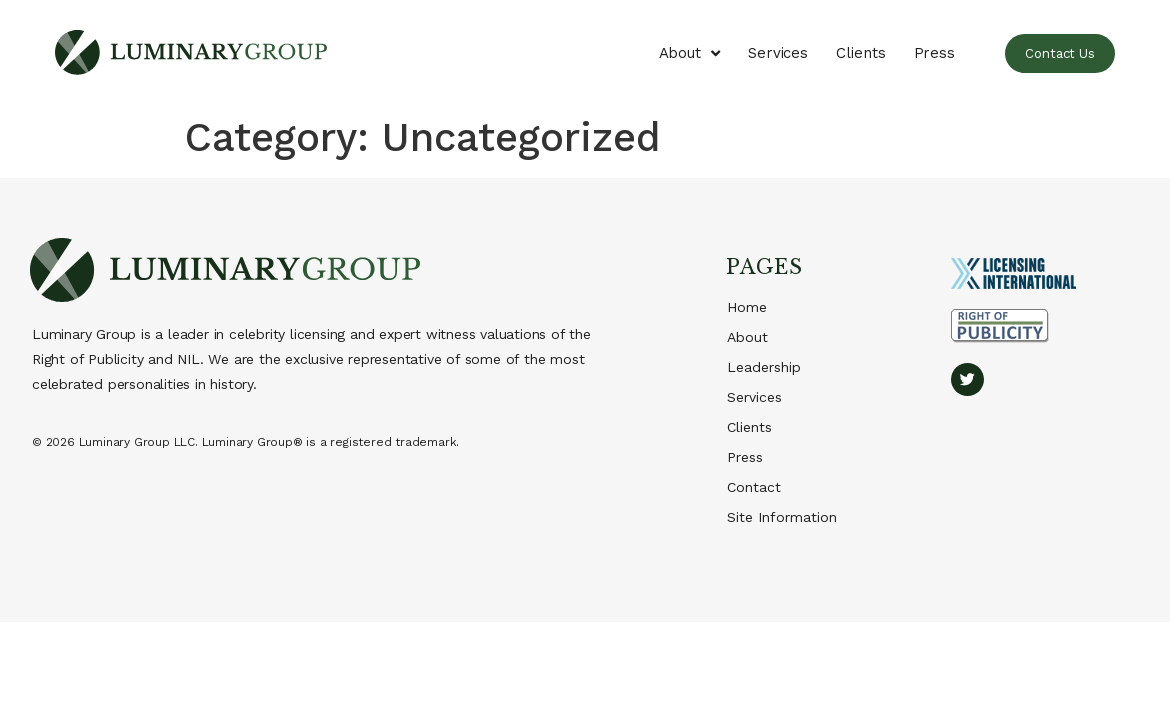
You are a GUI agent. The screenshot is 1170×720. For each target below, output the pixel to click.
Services (778, 53)
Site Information (782, 517)
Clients (860, 53)
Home (747, 307)
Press (935, 53)
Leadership (764, 367)
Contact (754, 487)
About (689, 53)
